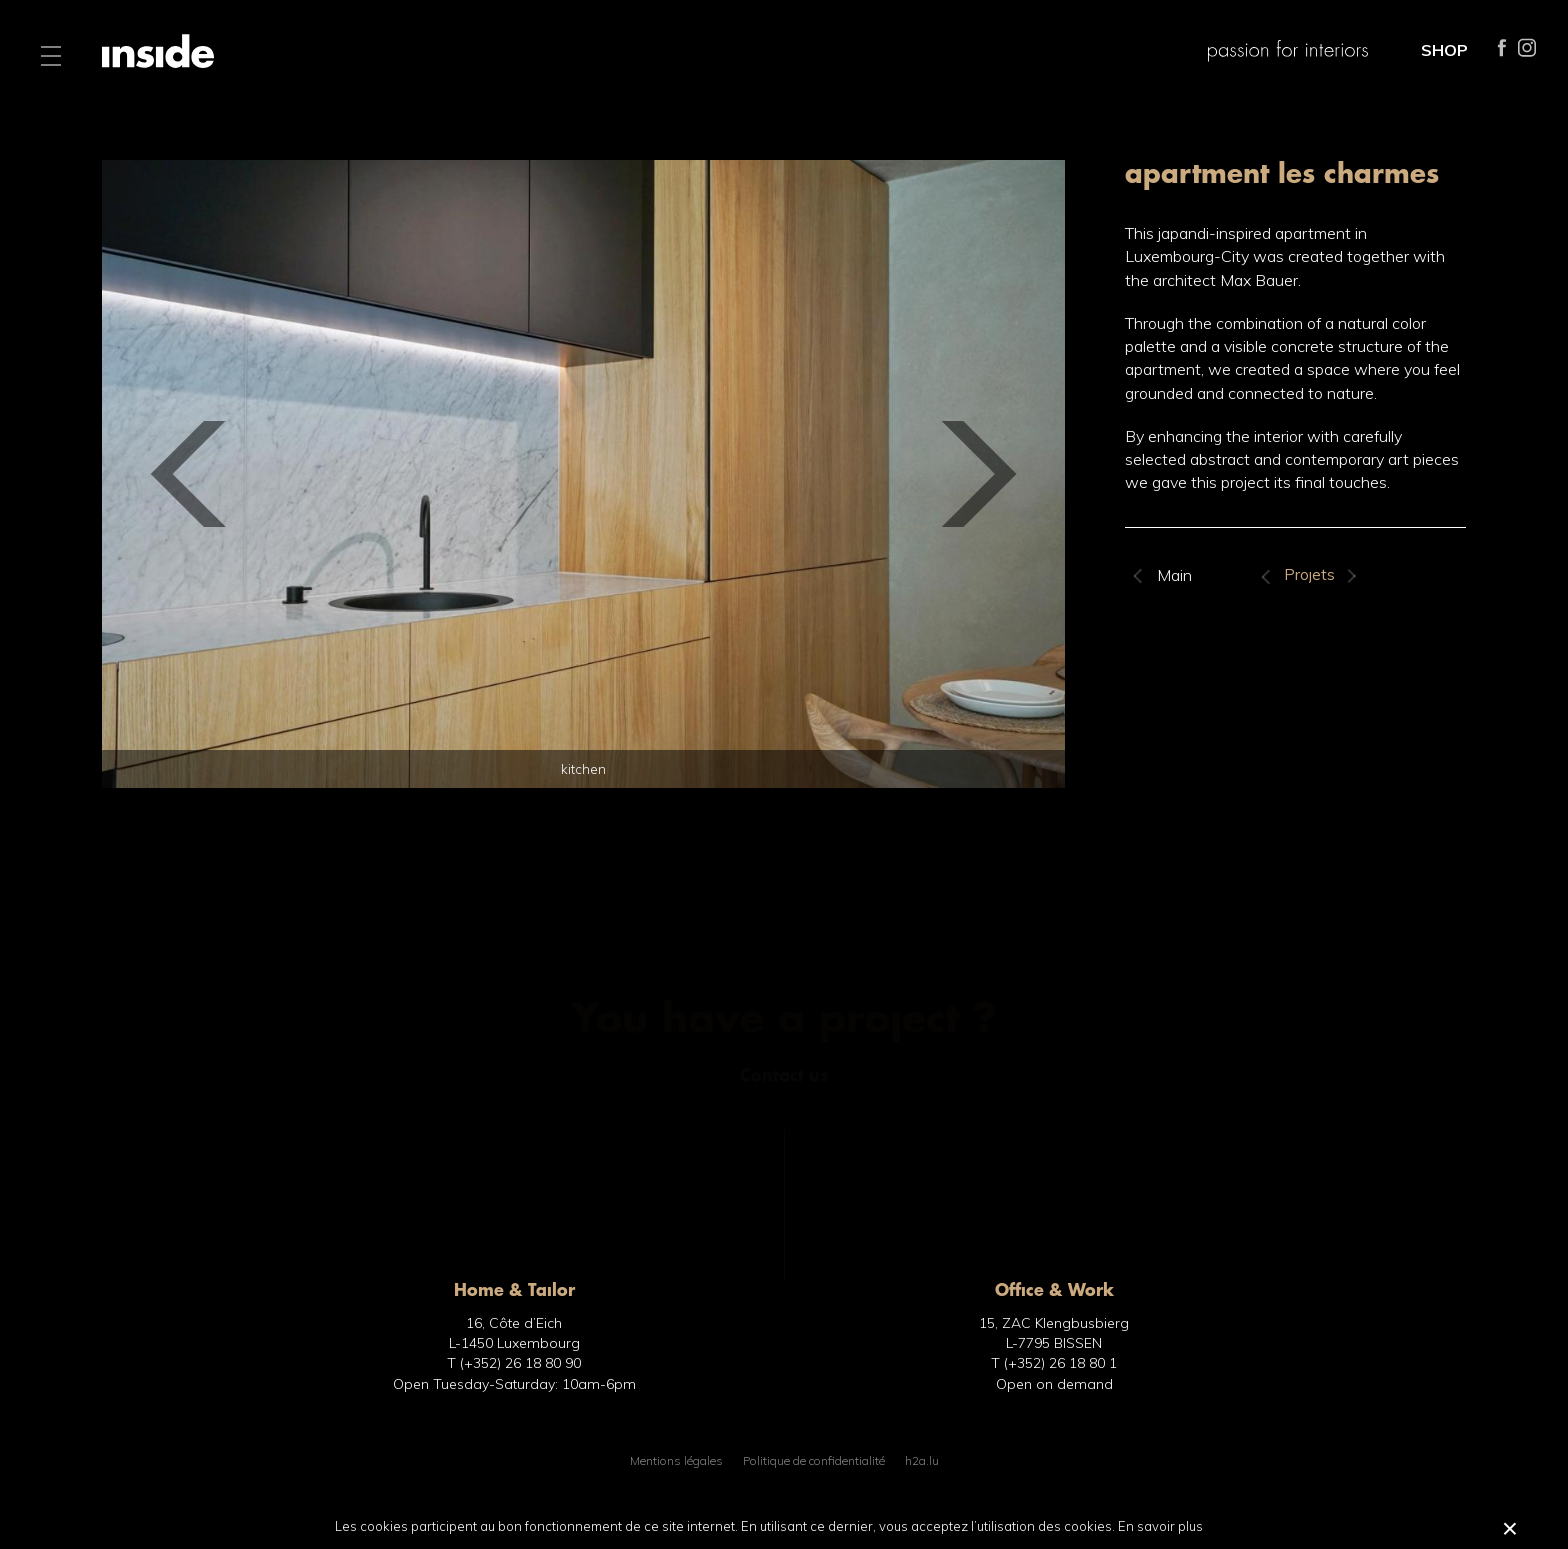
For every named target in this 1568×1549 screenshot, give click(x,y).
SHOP (1444, 50)
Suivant (1351, 576)
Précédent (1268, 576)
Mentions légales (676, 1460)
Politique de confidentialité (814, 1460)
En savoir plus (1160, 1526)
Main (1174, 575)
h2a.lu (922, 1460)
